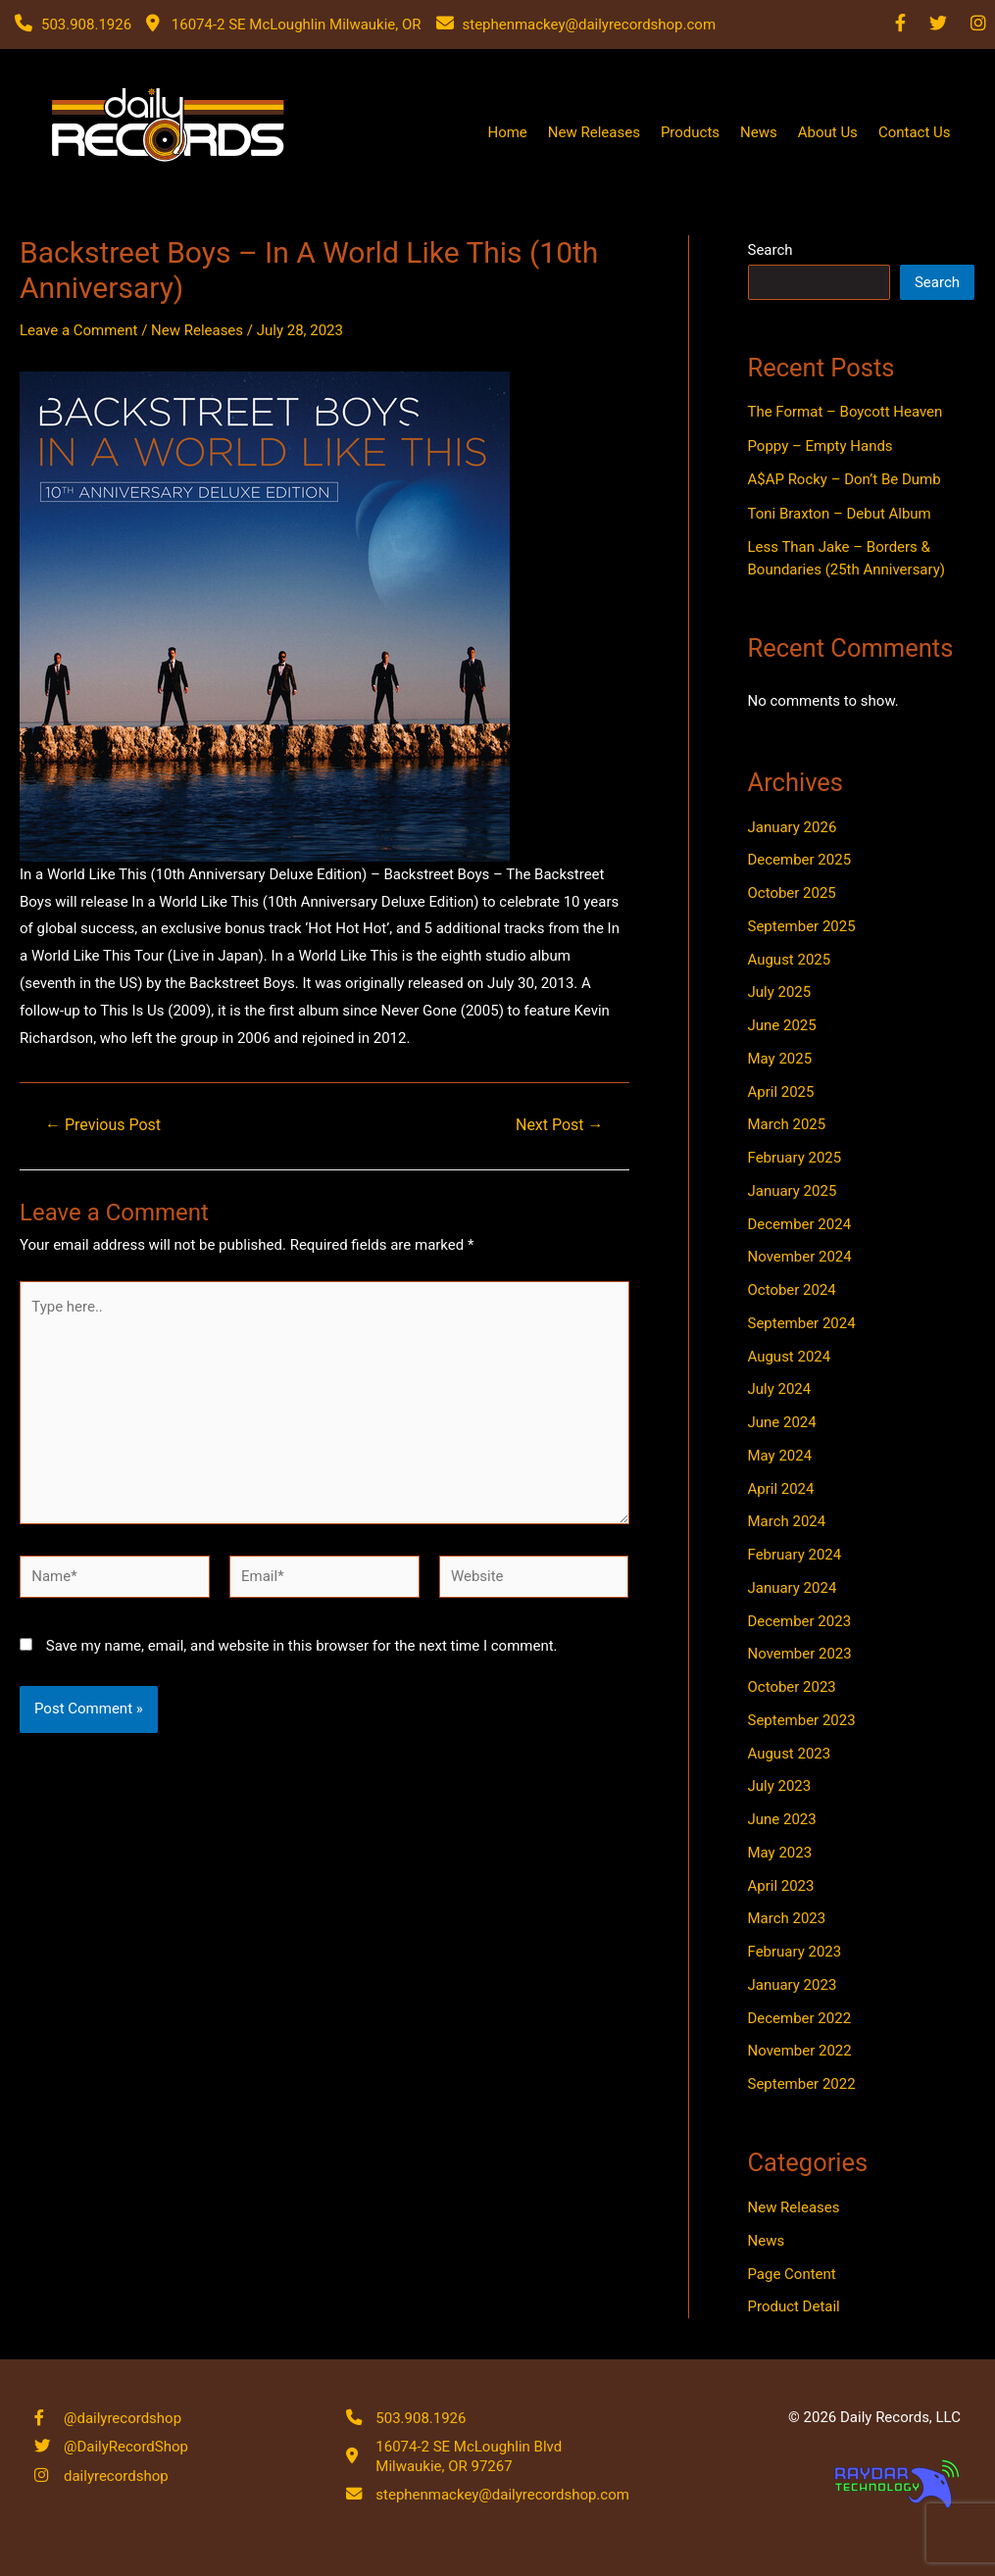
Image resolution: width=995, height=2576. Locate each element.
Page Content (792, 2274)
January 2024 (792, 1588)
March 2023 (787, 1918)
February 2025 (795, 1157)
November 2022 (800, 2050)
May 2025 (780, 1058)
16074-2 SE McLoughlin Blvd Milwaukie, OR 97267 (468, 2454)
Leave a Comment (79, 330)
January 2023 (792, 1985)
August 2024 (789, 1356)
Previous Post (103, 1125)
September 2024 (802, 1323)
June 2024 (782, 1422)
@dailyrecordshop (122, 2415)
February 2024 (795, 1554)
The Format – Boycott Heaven (845, 412)
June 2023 (782, 1819)
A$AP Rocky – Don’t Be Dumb (844, 479)
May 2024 (780, 1455)
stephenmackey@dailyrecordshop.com (502, 2493)
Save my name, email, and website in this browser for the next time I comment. (302, 1646)
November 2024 (800, 1256)
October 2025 (792, 893)
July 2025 (780, 992)
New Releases (594, 132)
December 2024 (800, 1224)
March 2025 (787, 1124)
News (758, 132)
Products (690, 132)
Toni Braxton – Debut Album (839, 513)
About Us (828, 132)
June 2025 (782, 1025)
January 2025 (792, 1191)
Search (770, 250)
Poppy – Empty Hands (820, 446)
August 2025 (789, 959)
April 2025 (781, 1092)
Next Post (560, 1125)
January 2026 (792, 827)
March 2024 (787, 1521)
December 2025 (800, 859)
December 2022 (800, 2018)
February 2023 (795, 1951)
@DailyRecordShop (126, 2445)
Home (506, 132)
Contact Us (914, 132)
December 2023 (800, 1621)
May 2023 (780, 1852)
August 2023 (789, 1753)
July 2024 (780, 1389)
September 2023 (802, 1720)
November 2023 (800, 1653)
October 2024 (792, 1290)
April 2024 (781, 1489)
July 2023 (780, 1786)
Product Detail (794, 2306)
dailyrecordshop (116, 2477)
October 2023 (792, 1687)
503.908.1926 (420, 2415)
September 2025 (802, 926)
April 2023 (781, 1886)
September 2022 (802, 2084)
